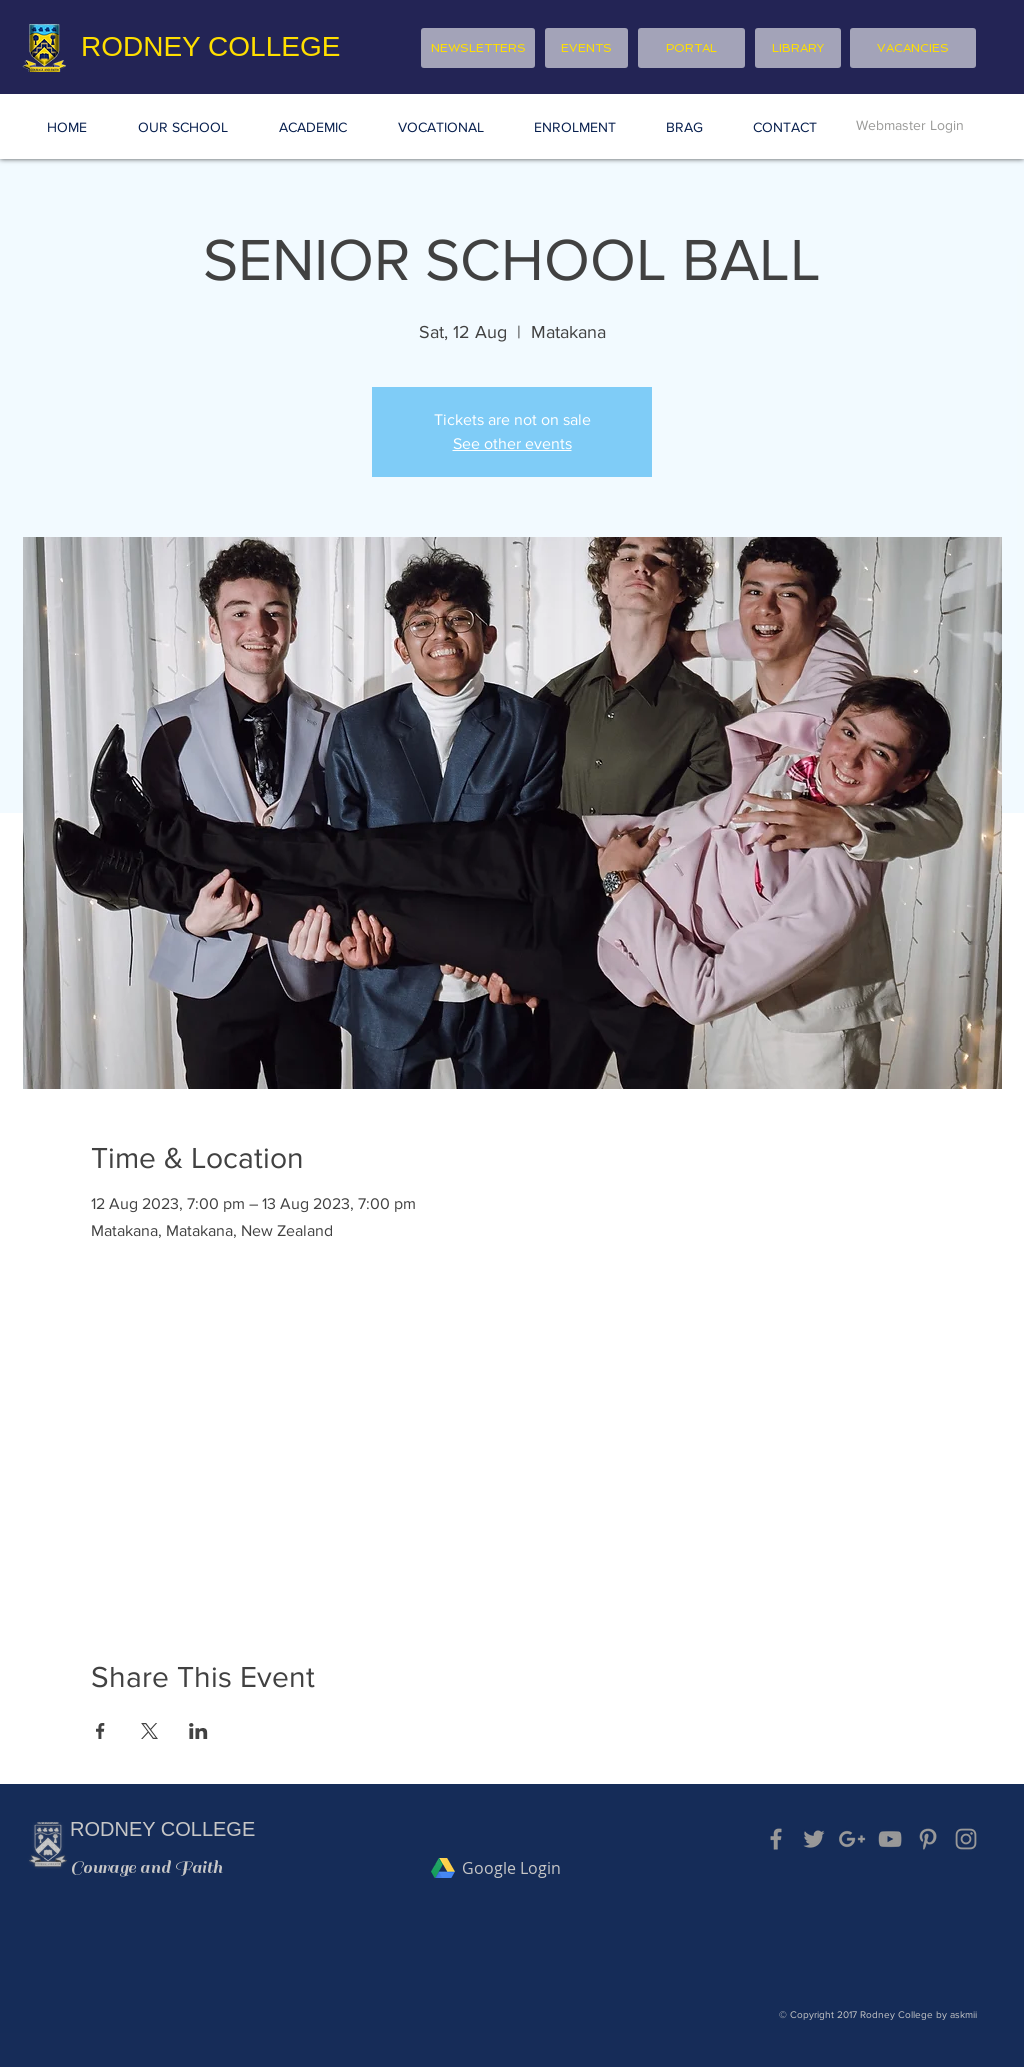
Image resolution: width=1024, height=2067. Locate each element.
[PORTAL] (691, 48)
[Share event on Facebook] (100, 1731)
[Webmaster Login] (910, 126)
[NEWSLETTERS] (478, 48)
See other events (512, 443)
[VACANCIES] (913, 48)
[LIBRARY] (798, 48)
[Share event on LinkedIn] (198, 1731)
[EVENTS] (586, 48)
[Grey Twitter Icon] (814, 1839)
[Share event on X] (149, 1731)
